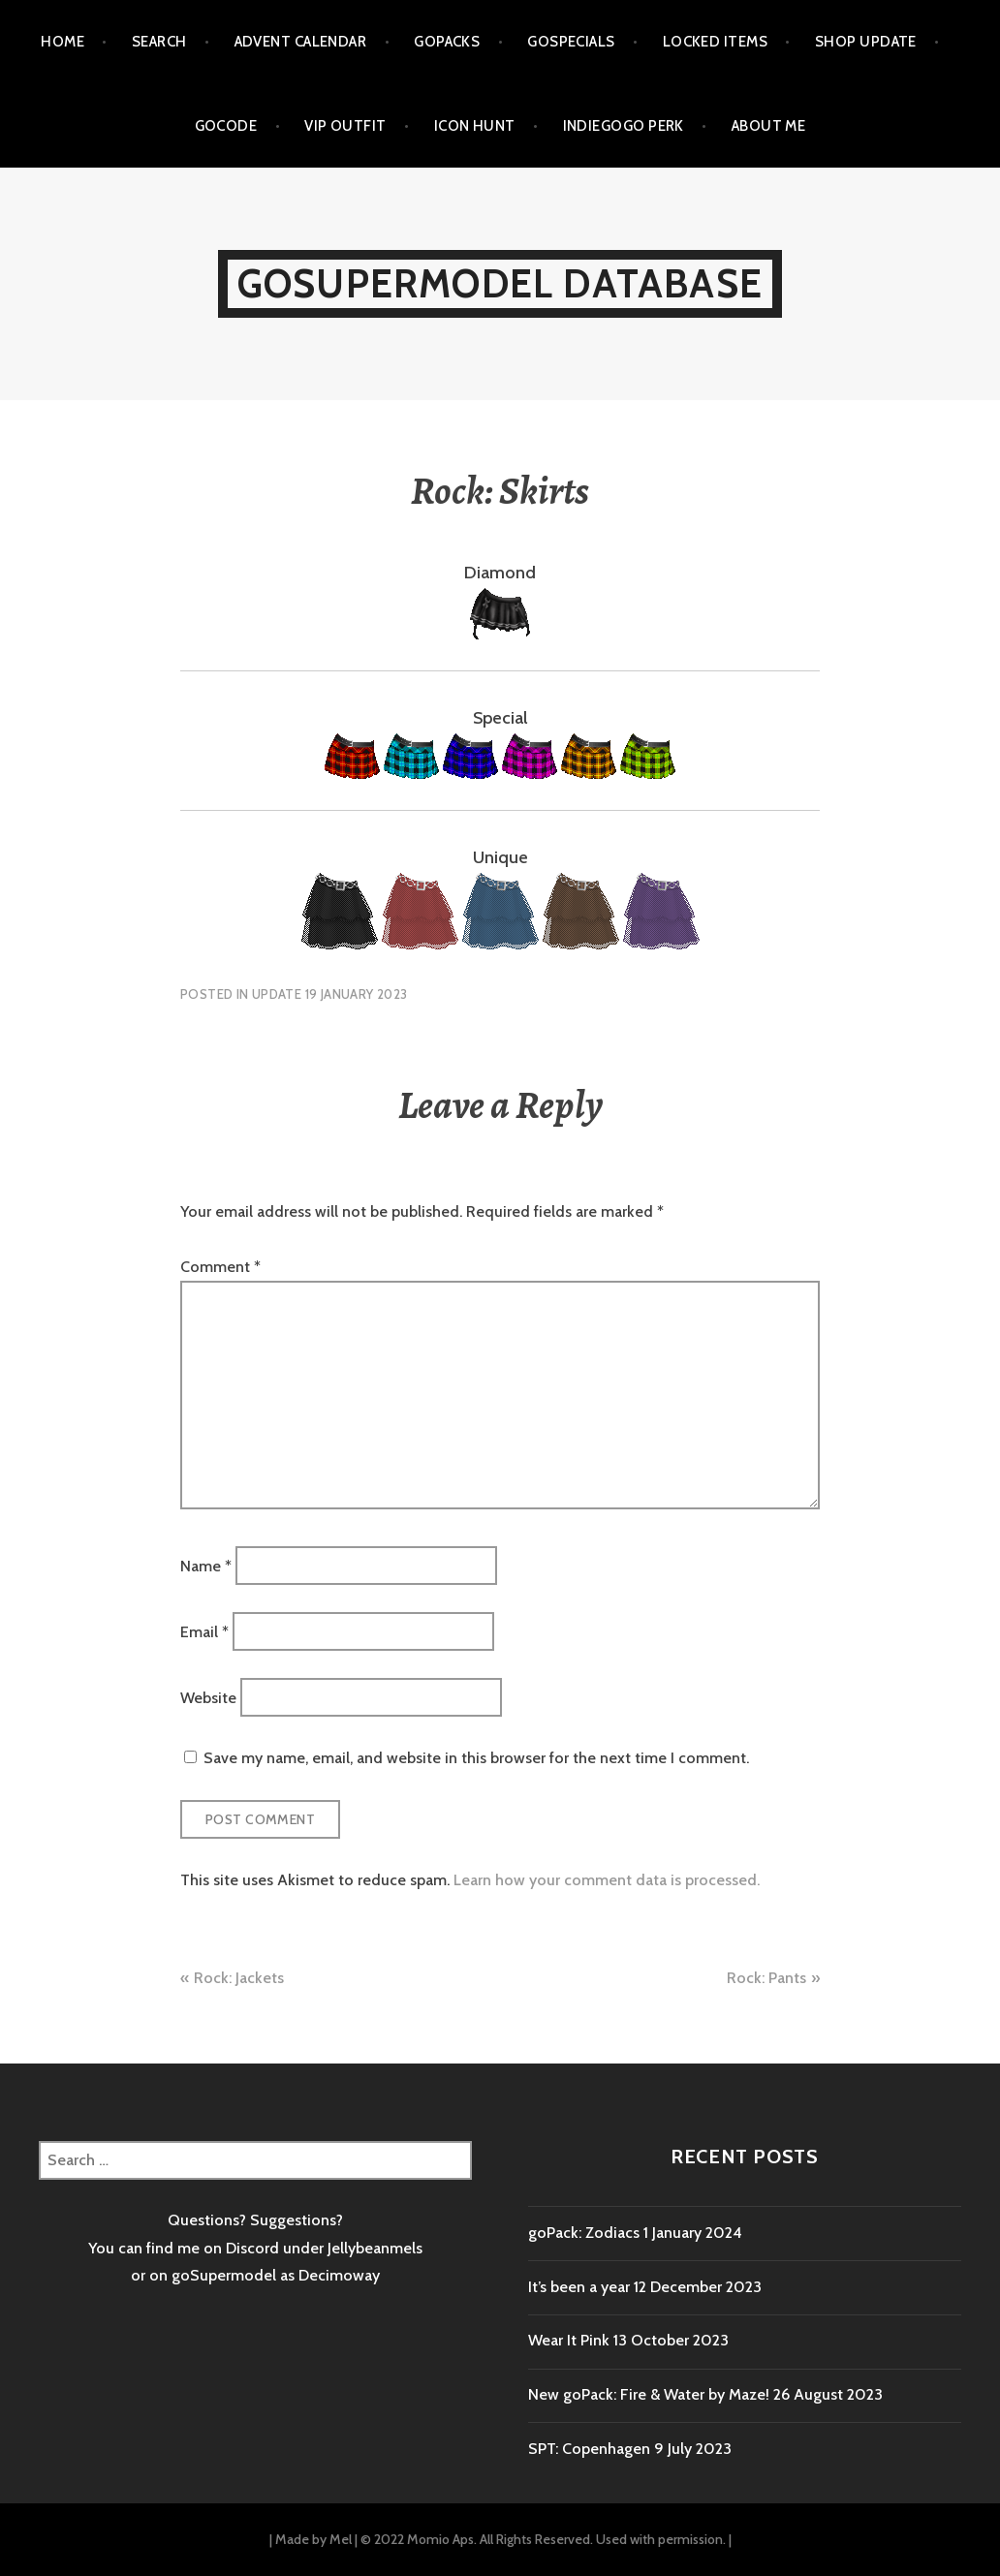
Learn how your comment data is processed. (606, 1880)
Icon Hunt (475, 126)
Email (204, 1631)
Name (206, 1565)
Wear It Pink (568, 2340)
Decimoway (339, 2275)
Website (208, 1698)
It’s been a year (579, 2287)
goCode (226, 126)
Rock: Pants (766, 1978)
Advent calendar (300, 41)
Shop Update (866, 41)
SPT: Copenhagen (589, 2448)
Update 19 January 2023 (330, 994)
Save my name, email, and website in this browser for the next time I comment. (476, 1758)
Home (62, 41)
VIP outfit (345, 126)
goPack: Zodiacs (584, 2232)
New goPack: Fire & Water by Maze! (648, 2394)
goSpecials (571, 41)
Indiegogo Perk (623, 126)
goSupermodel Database (500, 283)
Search (159, 41)
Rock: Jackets (239, 1978)
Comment (220, 1266)
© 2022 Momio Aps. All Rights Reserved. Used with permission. (543, 2539)
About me (769, 126)
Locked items (715, 41)
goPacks (447, 41)
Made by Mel (313, 2539)
